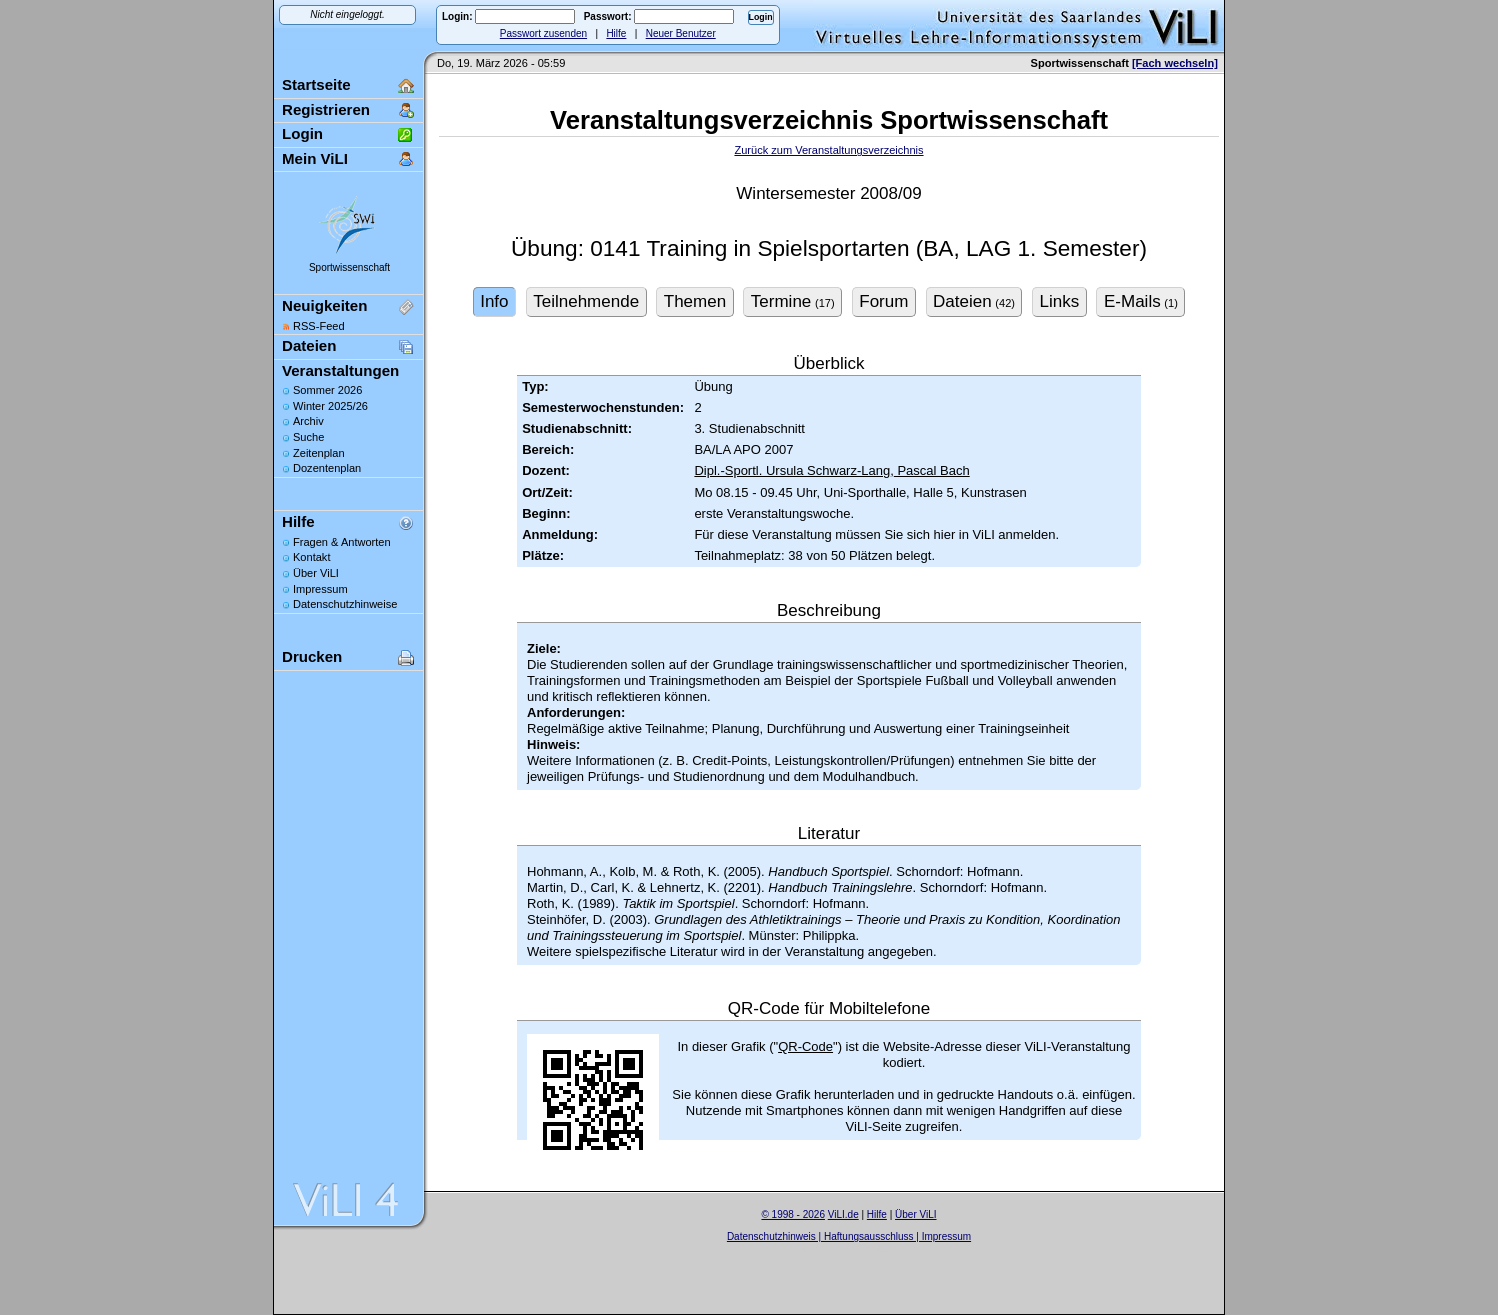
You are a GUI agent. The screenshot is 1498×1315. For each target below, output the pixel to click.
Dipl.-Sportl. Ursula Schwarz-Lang (792, 470)
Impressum (320, 589)
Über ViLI (316, 573)
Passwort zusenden (543, 33)
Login (302, 133)
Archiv (308, 421)
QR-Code (805, 1046)
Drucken (312, 656)
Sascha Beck (870, 1248)
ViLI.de (843, 1214)
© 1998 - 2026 (793, 1214)
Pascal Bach (932, 470)
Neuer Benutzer (681, 33)
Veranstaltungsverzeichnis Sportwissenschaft (829, 120)
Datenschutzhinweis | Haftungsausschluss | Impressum (849, 1236)
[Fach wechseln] (1175, 63)
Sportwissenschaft (349, 267)
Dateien (309, 345)
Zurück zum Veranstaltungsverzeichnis (828, 150)
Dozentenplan (327, 468)
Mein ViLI (315, 158)
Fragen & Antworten (342, 542)
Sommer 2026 (327, 390)
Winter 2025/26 (330, 406)
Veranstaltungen (340, 370)
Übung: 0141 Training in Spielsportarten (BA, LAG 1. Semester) (829, 248)
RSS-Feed (319, 326)
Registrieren (326, 109)
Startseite (316, 84)
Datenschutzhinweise (345, 604)
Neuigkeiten (324, 305)
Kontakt (311, 557)
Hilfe (616, 33)
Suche (308, 437)
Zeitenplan (319, 453)
